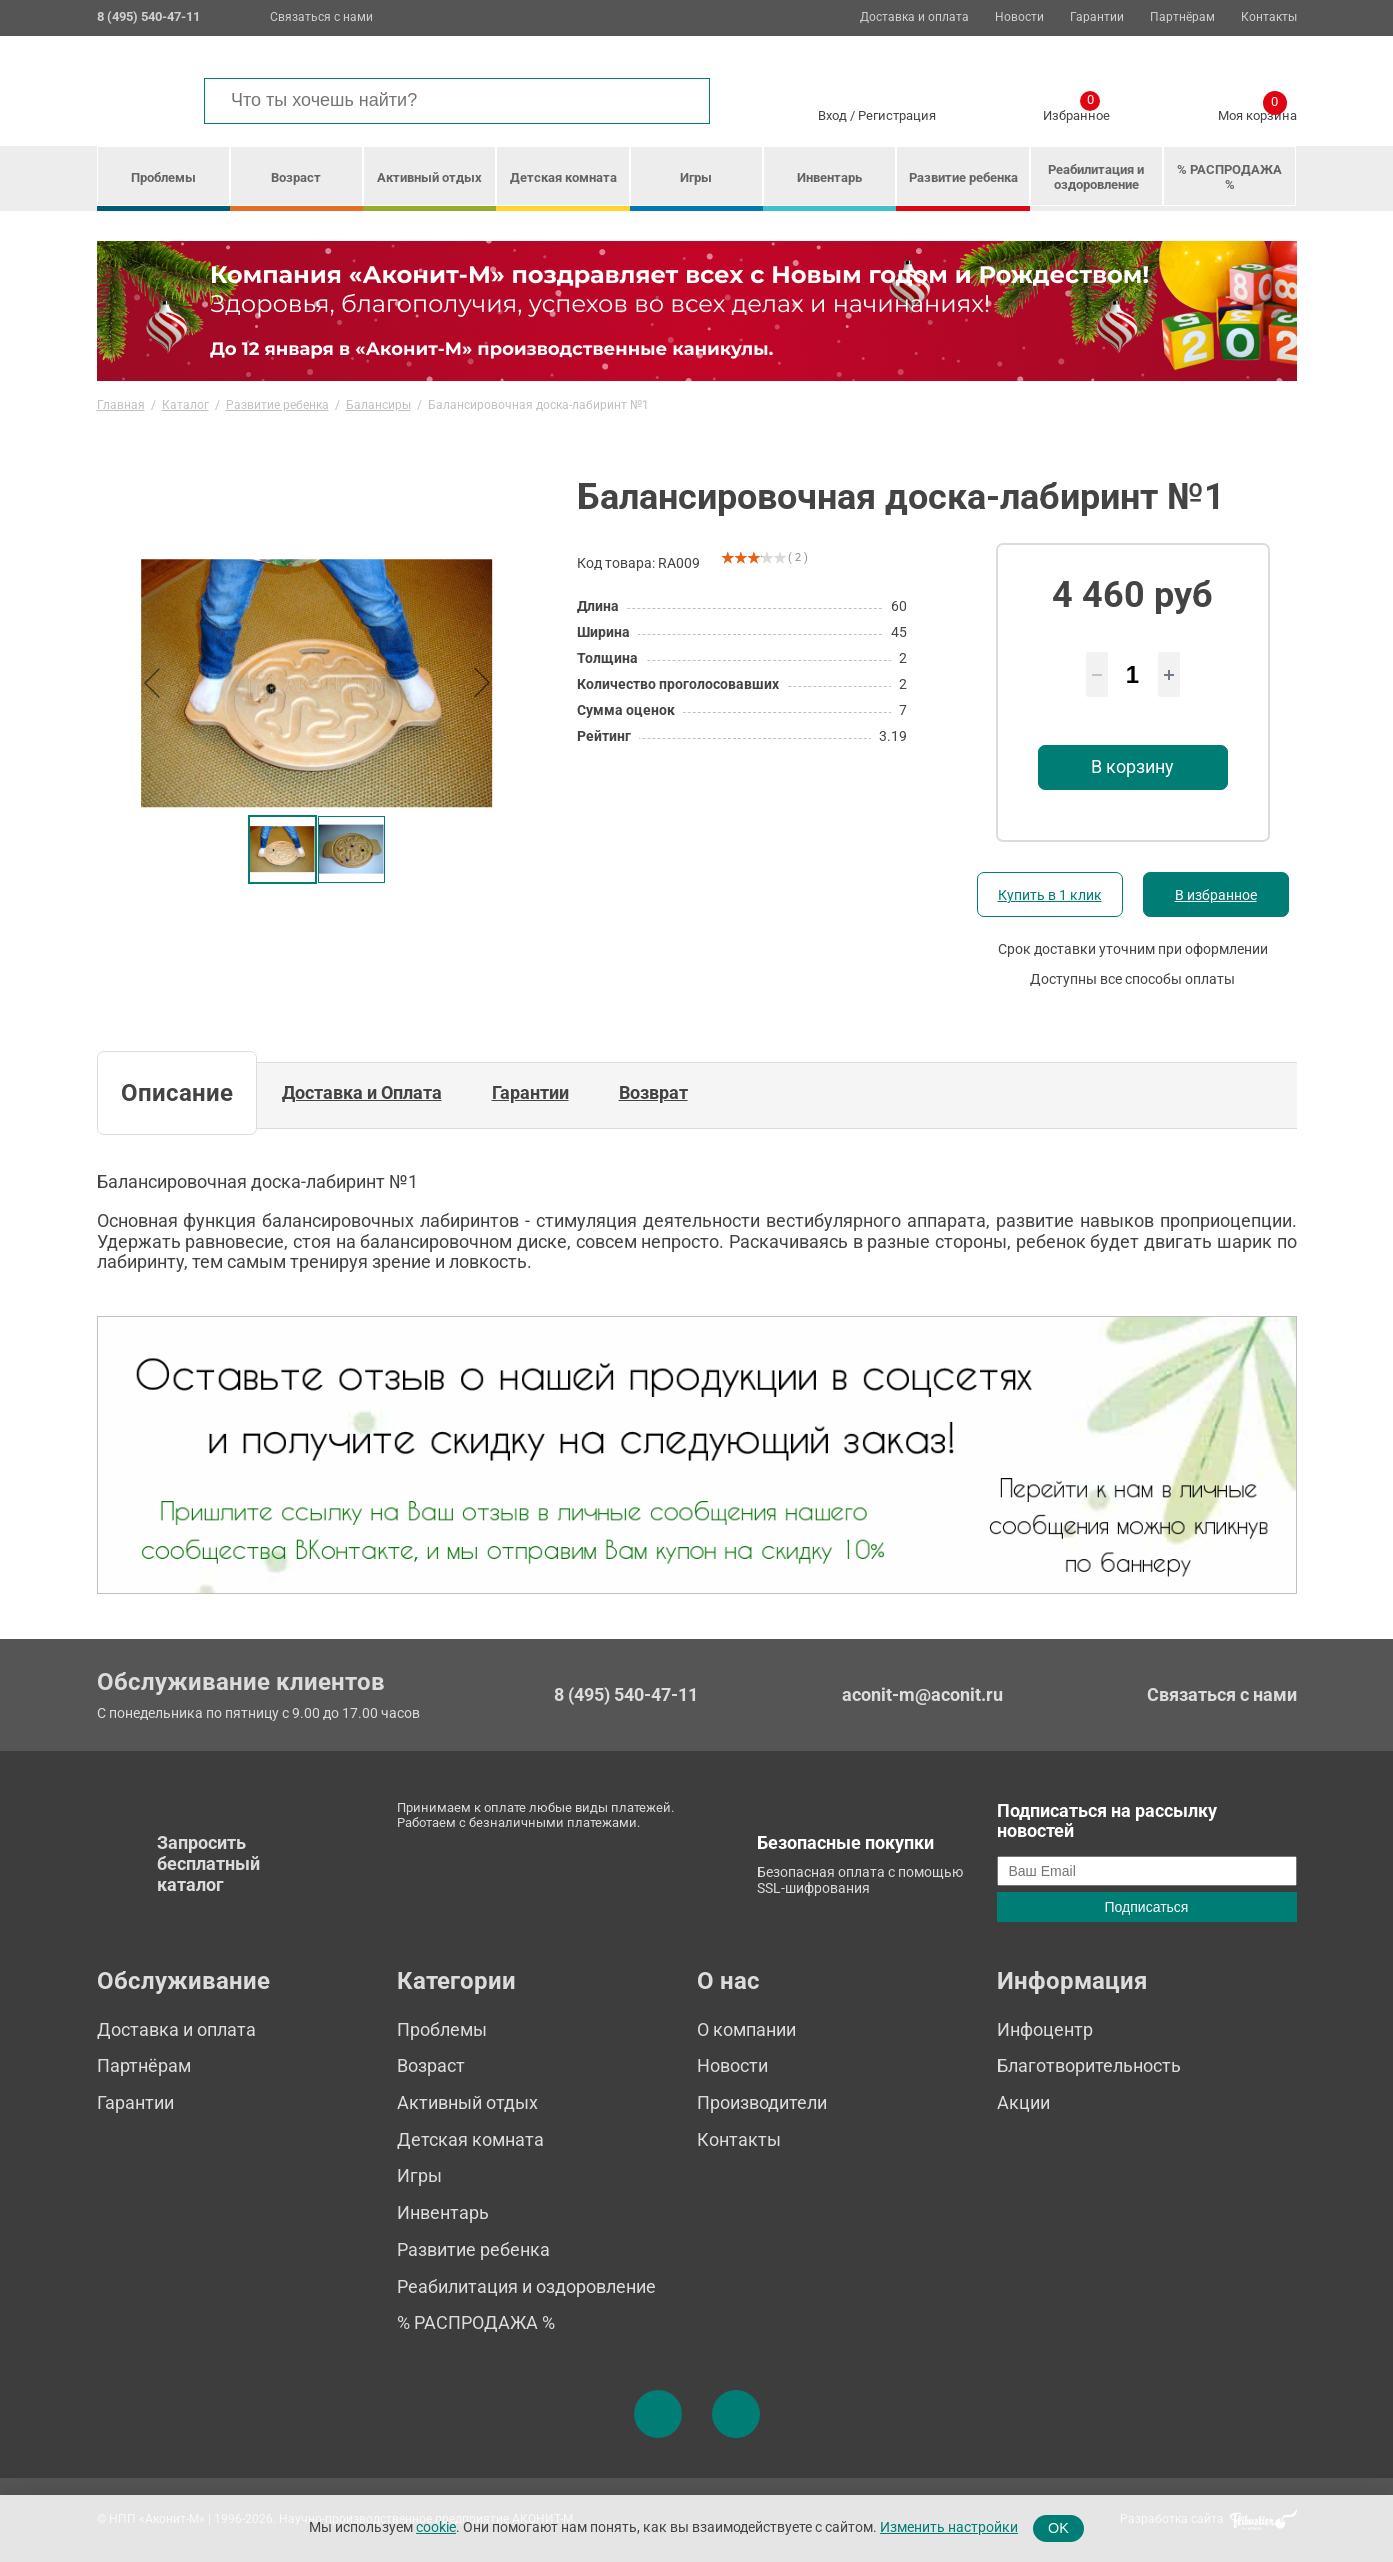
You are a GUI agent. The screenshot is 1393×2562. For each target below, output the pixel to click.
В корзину (1132, 766)
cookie (436, 2527)
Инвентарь (829, 177)
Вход (832, 115)
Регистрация (897, 115)
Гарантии (1097, 17)
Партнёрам (1182, 17)
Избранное (1076, 112)
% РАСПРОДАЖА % (1229, 177)
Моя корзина (1257, 112)
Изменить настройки (949, 2527)
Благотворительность (1089, 2065)
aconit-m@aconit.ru (922, 1694)
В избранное (1216, 895)
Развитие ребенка (963, 177)
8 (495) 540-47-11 (626, 1695)
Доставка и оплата (914, 17)
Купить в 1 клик (1050, 895)
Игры (696, 177)
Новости (1019, 17)
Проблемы (163, 177)
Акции (1023, 2102)
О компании (746, 2029)
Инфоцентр (1045, 2029)
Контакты (1269, 17)
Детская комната (563, 177)
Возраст (296, 177)
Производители (762, 2102)
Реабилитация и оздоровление (1096, 177)
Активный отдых (429, 177)
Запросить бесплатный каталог (208, 1863)
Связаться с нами (321, 17)
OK (1058, 2528)
